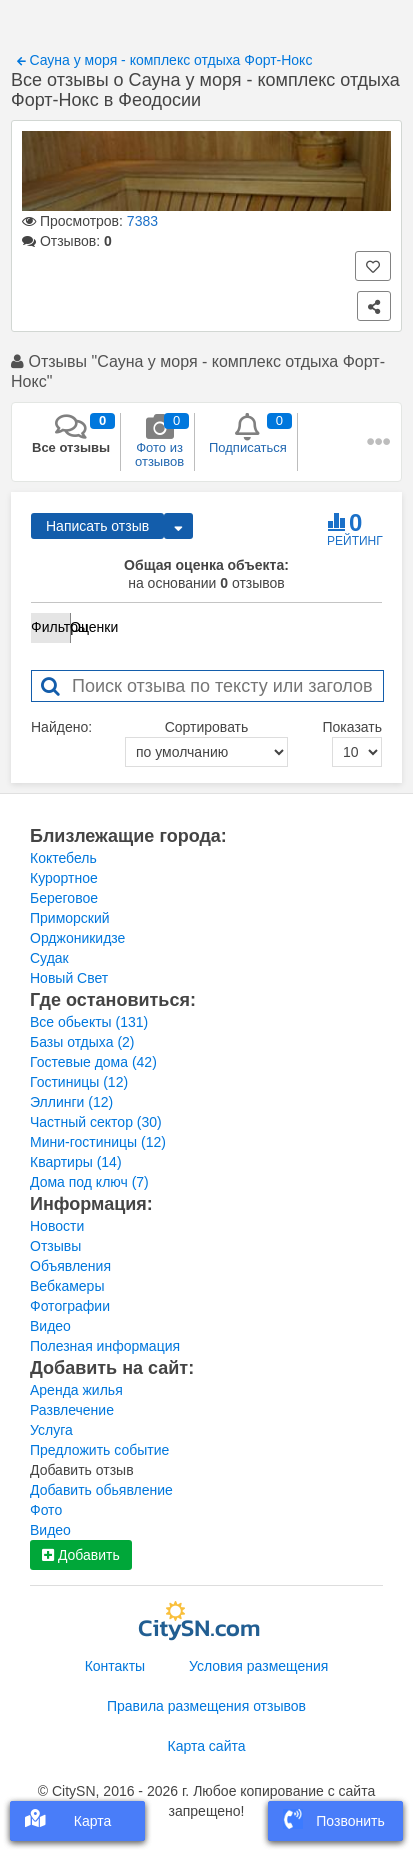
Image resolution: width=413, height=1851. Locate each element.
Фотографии (70, 1306)
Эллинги (71, 1102)
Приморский (70, 918)
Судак (49, 958)
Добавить (81, 1555)
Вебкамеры (67, 1286)
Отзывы (55, 1246)
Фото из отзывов (159, 441)
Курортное (64, 878)
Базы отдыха (82, 1042)
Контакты (115, 1666)
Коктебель (63, 858)
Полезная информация (105, 1346)
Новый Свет (69, 978)
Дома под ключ (89, 1182)
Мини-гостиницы (98, 1142)
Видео (50, 1326)
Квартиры (76, 1162)
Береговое (64, 898)
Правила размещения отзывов (206, 1706)
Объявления (70, 1266)
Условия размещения (258, 1666)
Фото (46, 1510)
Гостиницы (79, 1082)
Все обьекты (89, 1022)
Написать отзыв (97, 526)
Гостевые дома (93, 1062)
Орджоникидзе (77, 938)
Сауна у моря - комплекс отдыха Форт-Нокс (165, 60)
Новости (57, 1226)
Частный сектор (96, 1122)
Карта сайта (207, 1746)
